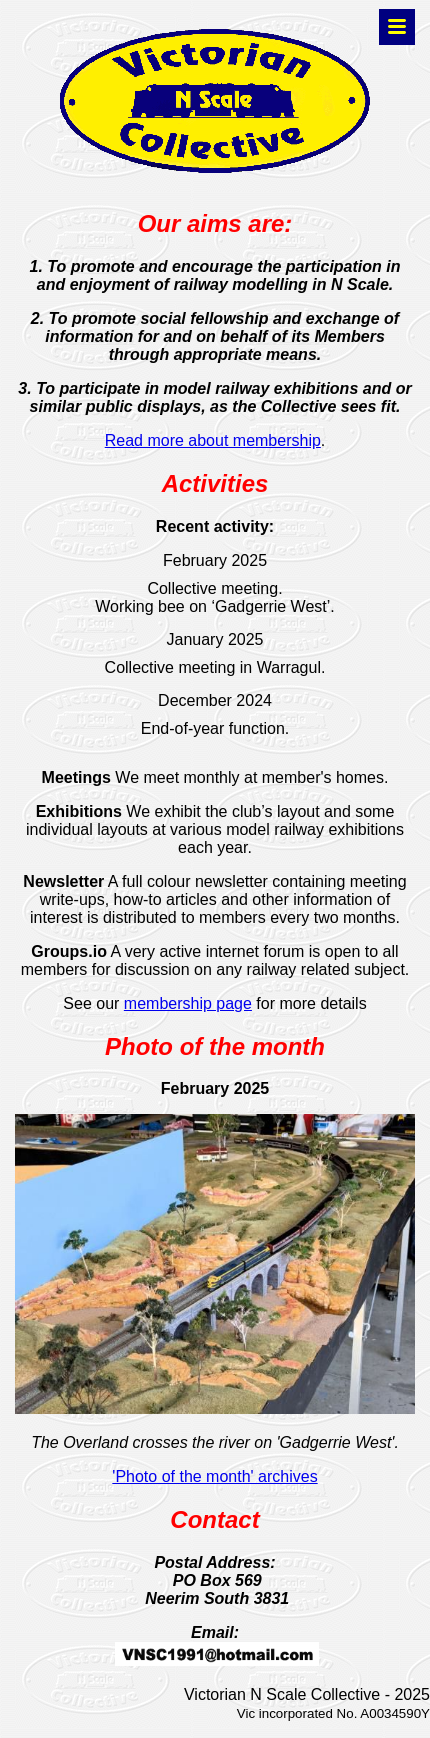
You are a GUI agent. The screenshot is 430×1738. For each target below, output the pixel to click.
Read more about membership (213, 440)
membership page (188, 1003)
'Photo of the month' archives (214, 1476)
